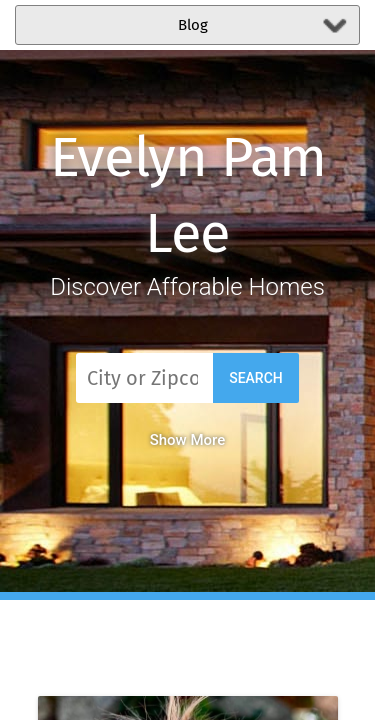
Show (188, 440)
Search (256, 378)
